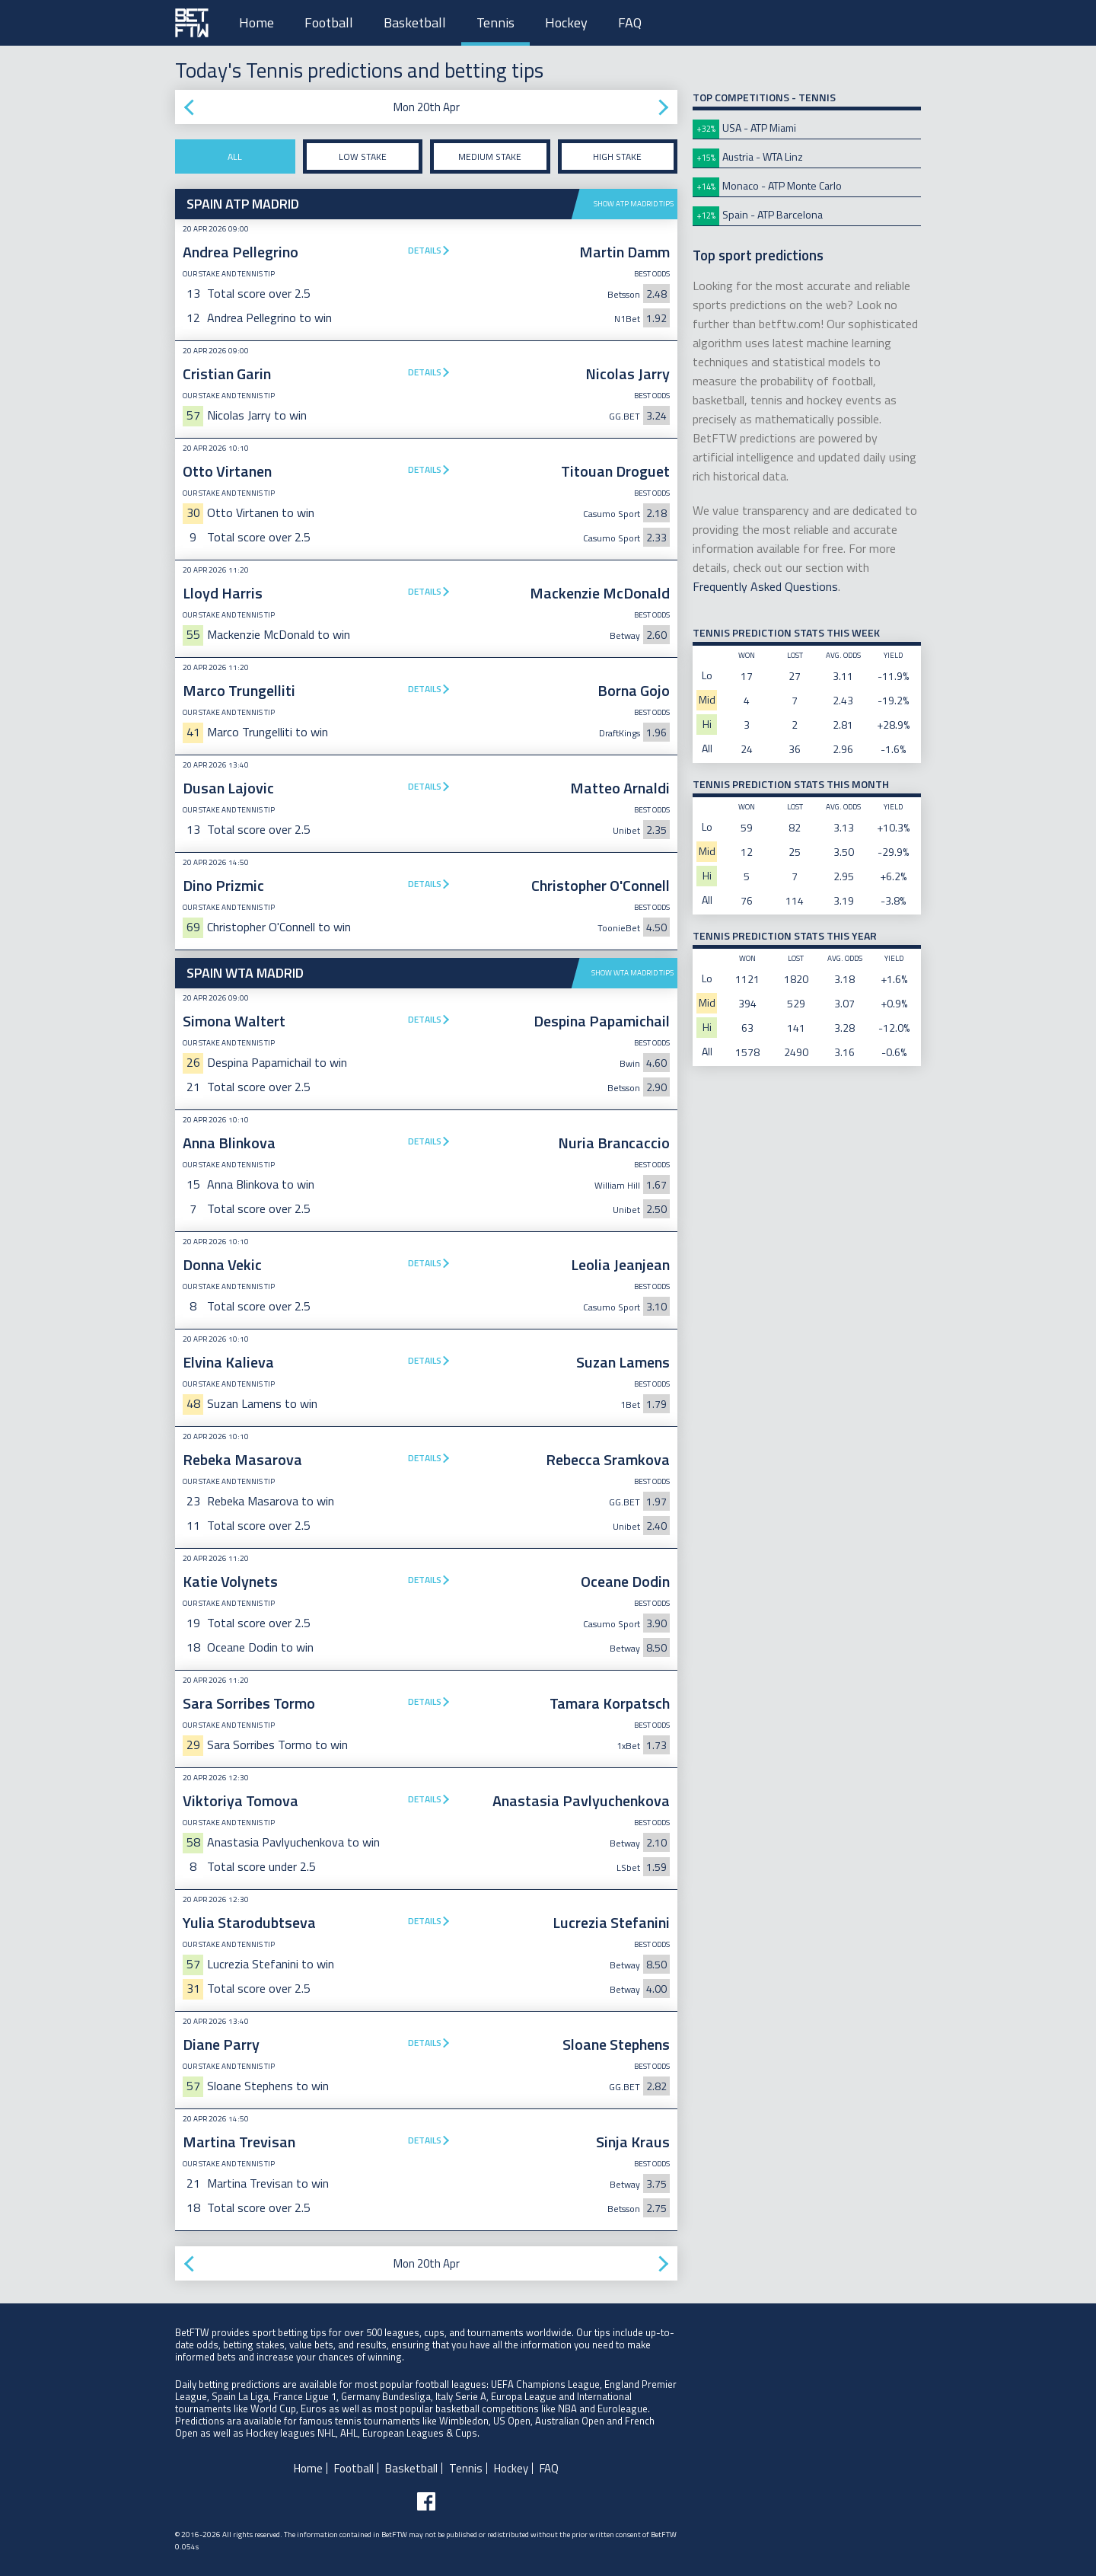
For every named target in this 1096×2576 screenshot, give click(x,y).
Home (256, 22)
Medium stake (489, 156)
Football (328, 22)
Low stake (363, 156)
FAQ (630, 22)
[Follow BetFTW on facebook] (426, 2501)
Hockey (566, 22)
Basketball (415, 22)
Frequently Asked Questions (765, 586)
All (235, 156)
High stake (617, 156)
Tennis (495, 22)
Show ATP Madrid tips (634, 203)
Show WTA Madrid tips (632, 972)
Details (424, 250)
